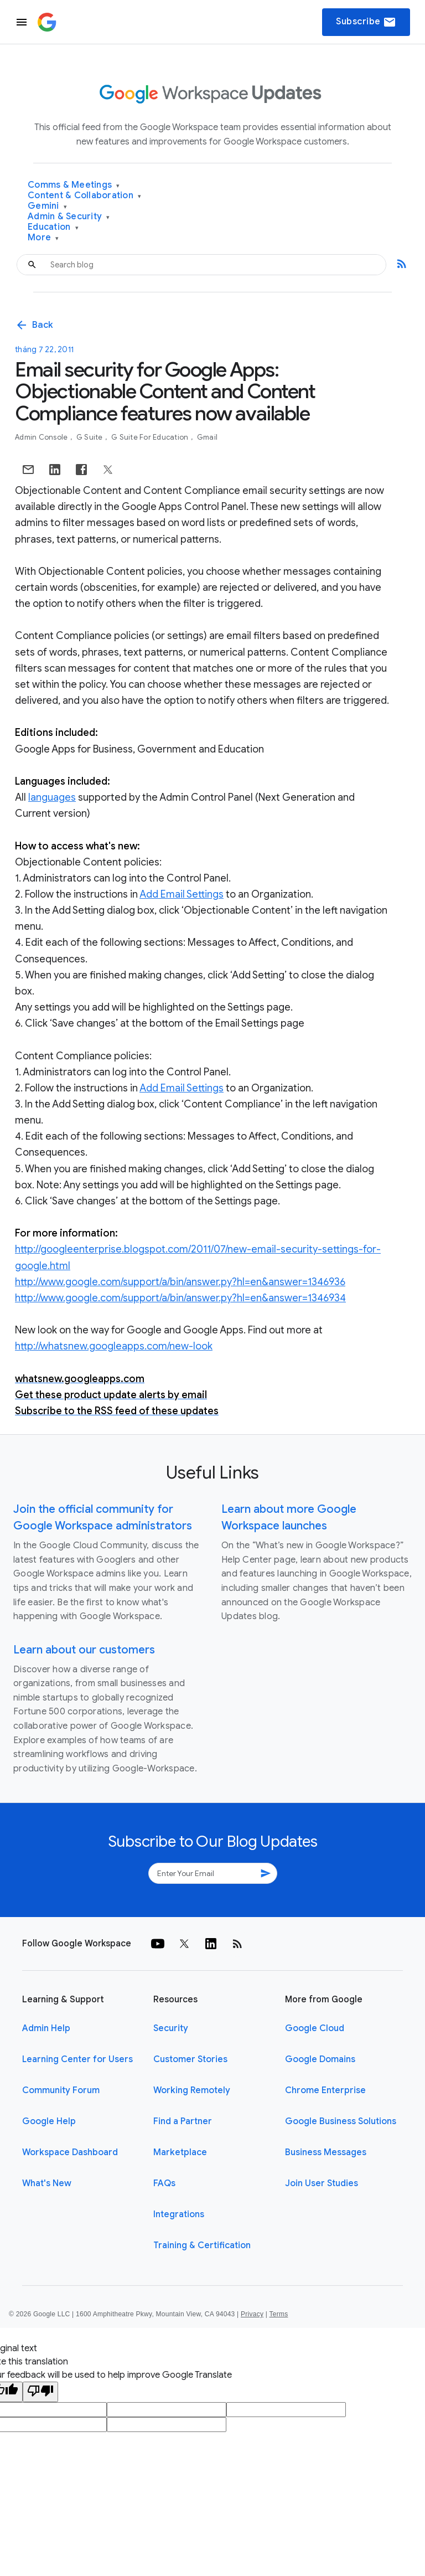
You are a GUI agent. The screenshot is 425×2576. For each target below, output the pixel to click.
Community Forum (61, 2090)
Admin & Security (69, 217)
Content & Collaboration (84, 195)
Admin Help (46, 2028)
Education (53, 227)
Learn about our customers (84, 1650)
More (43, 238)
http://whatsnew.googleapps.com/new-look (113, 1346)
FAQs (164, 2183)
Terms (278, 2314)
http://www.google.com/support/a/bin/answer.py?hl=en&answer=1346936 (180, 1282)
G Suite (90, 437)
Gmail (207, 437)
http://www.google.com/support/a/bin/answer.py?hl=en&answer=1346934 (180, 1298)
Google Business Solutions (340, 2121)
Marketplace (180, 2152)
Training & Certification (202, 2245)
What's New (46, 2183)
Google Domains (320, 2059)
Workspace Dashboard (70, 2152)
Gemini (47, 206)
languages (52, 797)
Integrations (178, 2214)
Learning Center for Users (77, 2059)
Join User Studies (321, 2183)
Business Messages (325, 2152)
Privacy (252, 2314)
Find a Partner (182, 2121)
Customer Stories (190, 2059)
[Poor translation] (40, 2392)
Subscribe (366, 22)
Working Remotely (191, 2090)
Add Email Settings (181, 894)
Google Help (49, 2121)
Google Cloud (314, 2028)
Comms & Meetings (74, 185)
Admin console (42, 437)
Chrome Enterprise (325, 2090)
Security (170, 2028)
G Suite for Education (150, 437)
